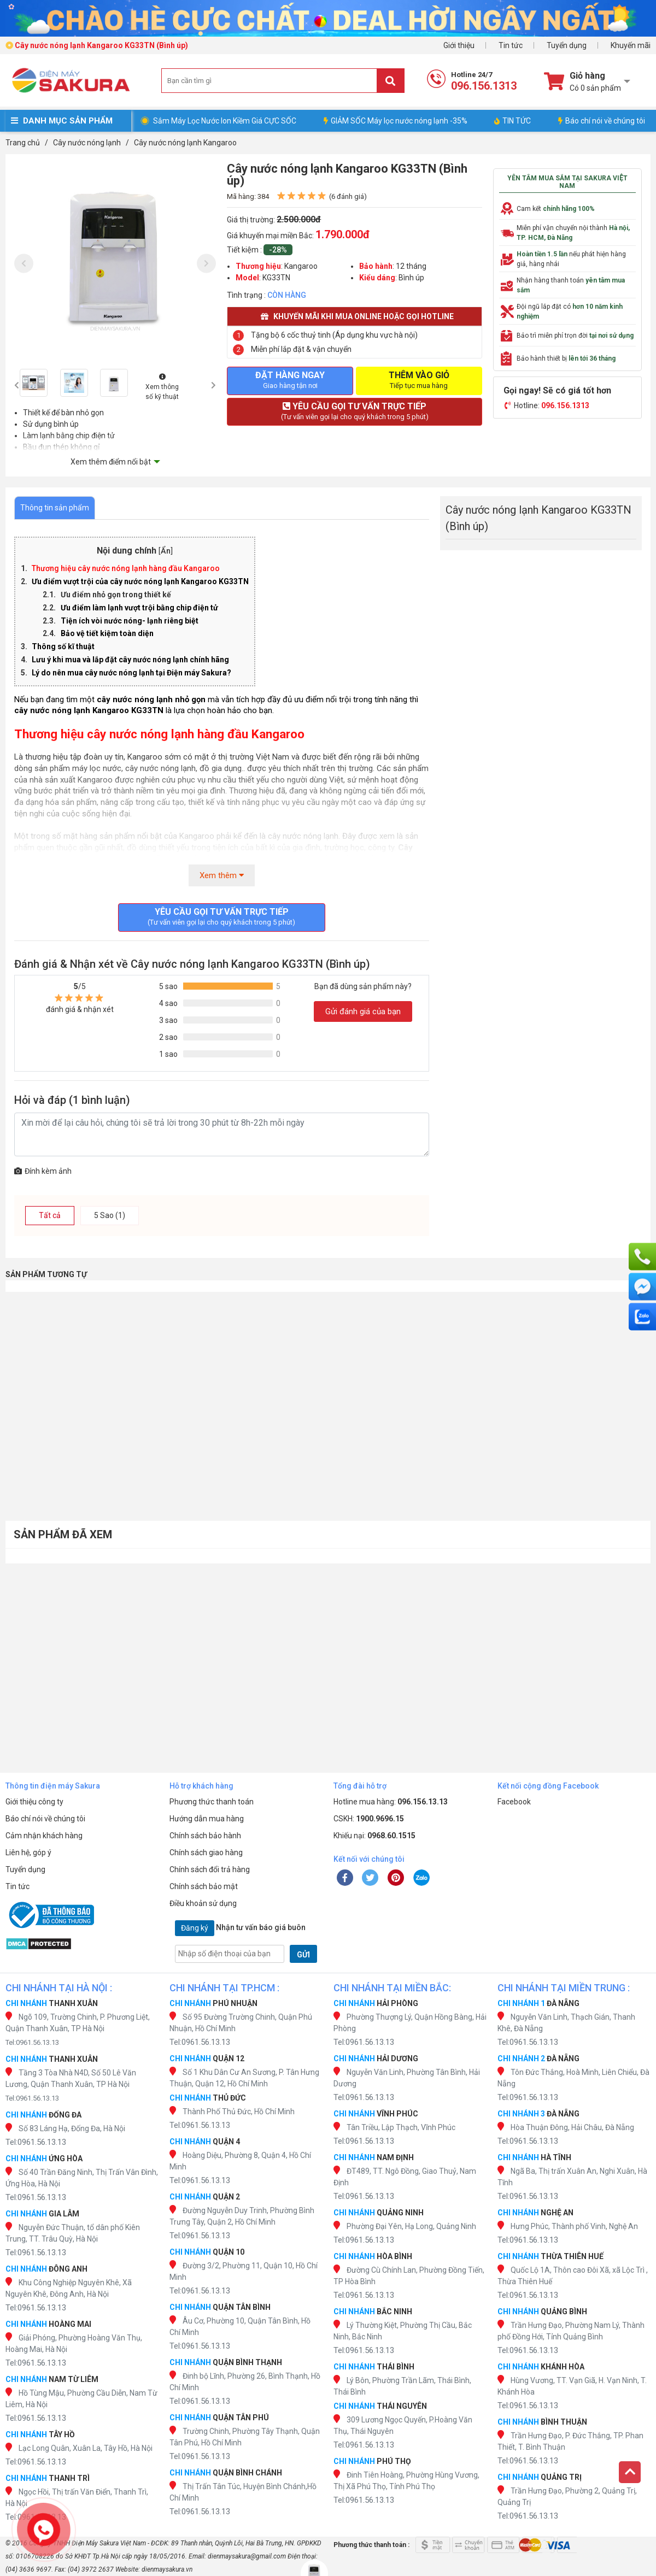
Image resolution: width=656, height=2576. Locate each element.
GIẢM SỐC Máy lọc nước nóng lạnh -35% (395, 120)
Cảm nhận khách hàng (44, 1835)
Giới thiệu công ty (34, 1801)
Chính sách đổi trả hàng (209, 1869)
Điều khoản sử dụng (203, 1903)
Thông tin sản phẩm (54, 507)
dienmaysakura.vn (167, 2569)
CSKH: (368, 1818)
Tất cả (50, 1215)
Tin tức (511, 45)
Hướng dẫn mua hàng (206, 1818)
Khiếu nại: (374, 1835)
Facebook (514, 1801)
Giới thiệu (459, 45)
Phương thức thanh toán (211, 1801)
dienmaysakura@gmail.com (247, 2556)
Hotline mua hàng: (390, 1801)
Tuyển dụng (567, 45)
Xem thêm (222, 875)
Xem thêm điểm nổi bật (111, 461)
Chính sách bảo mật (203, 1886)
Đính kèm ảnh (43, 1171)
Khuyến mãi (631, 45)
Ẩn (166, 551)
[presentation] (23, 263)
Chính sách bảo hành (205, 1835)
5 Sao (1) (109, 1215)
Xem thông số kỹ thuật (162, 387)
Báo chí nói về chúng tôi (601, 120)
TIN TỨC (512, 120)
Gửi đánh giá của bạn (363, 1011)
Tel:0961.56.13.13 (32, 2042)
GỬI (303, 1954)
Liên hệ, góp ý (28, 1852)
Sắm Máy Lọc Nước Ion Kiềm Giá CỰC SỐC (224, 120)
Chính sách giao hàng (206, 1852)
